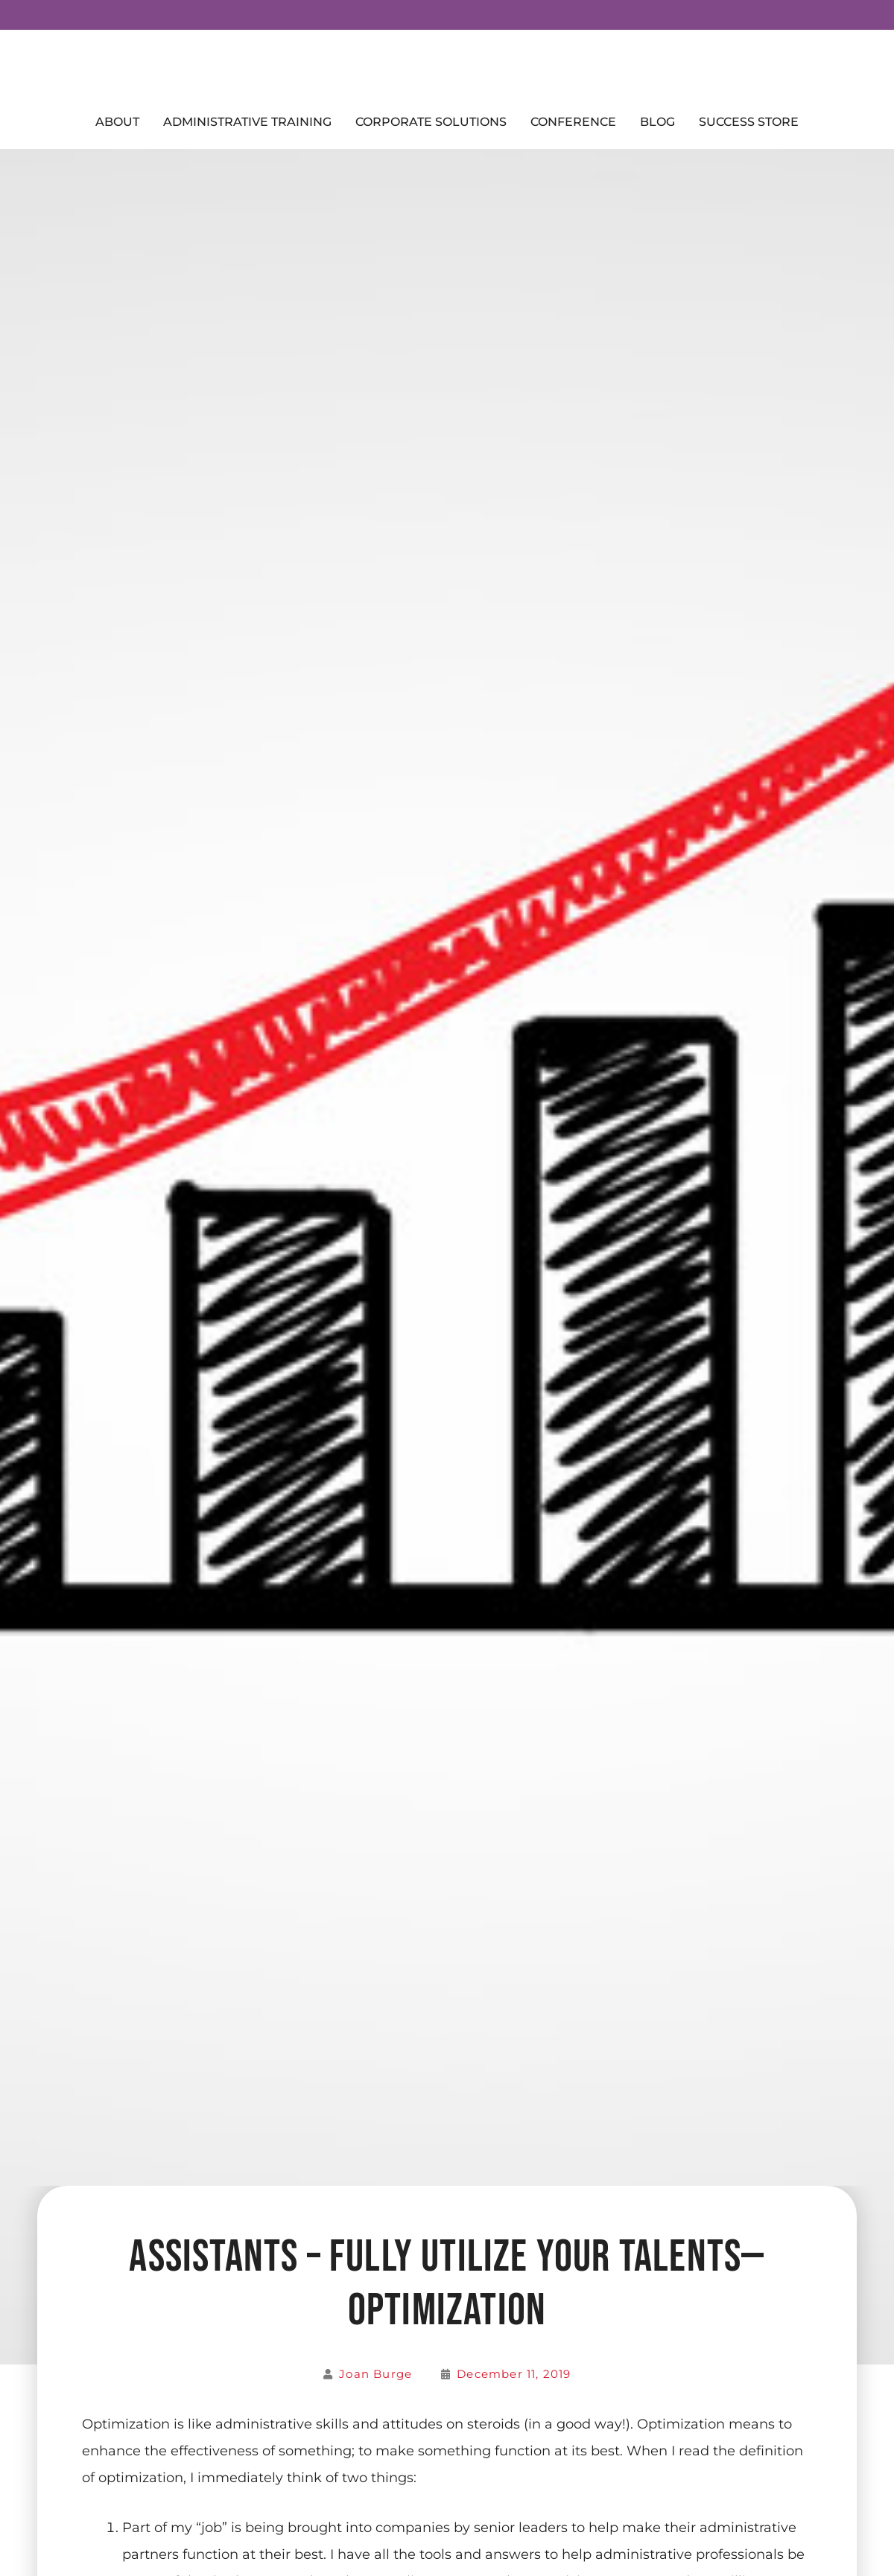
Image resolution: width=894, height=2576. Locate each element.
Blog (657, 122)
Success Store (749, 122)
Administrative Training (247, 122)
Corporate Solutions (431, 122)
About (117, 122)
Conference (573, 122)
